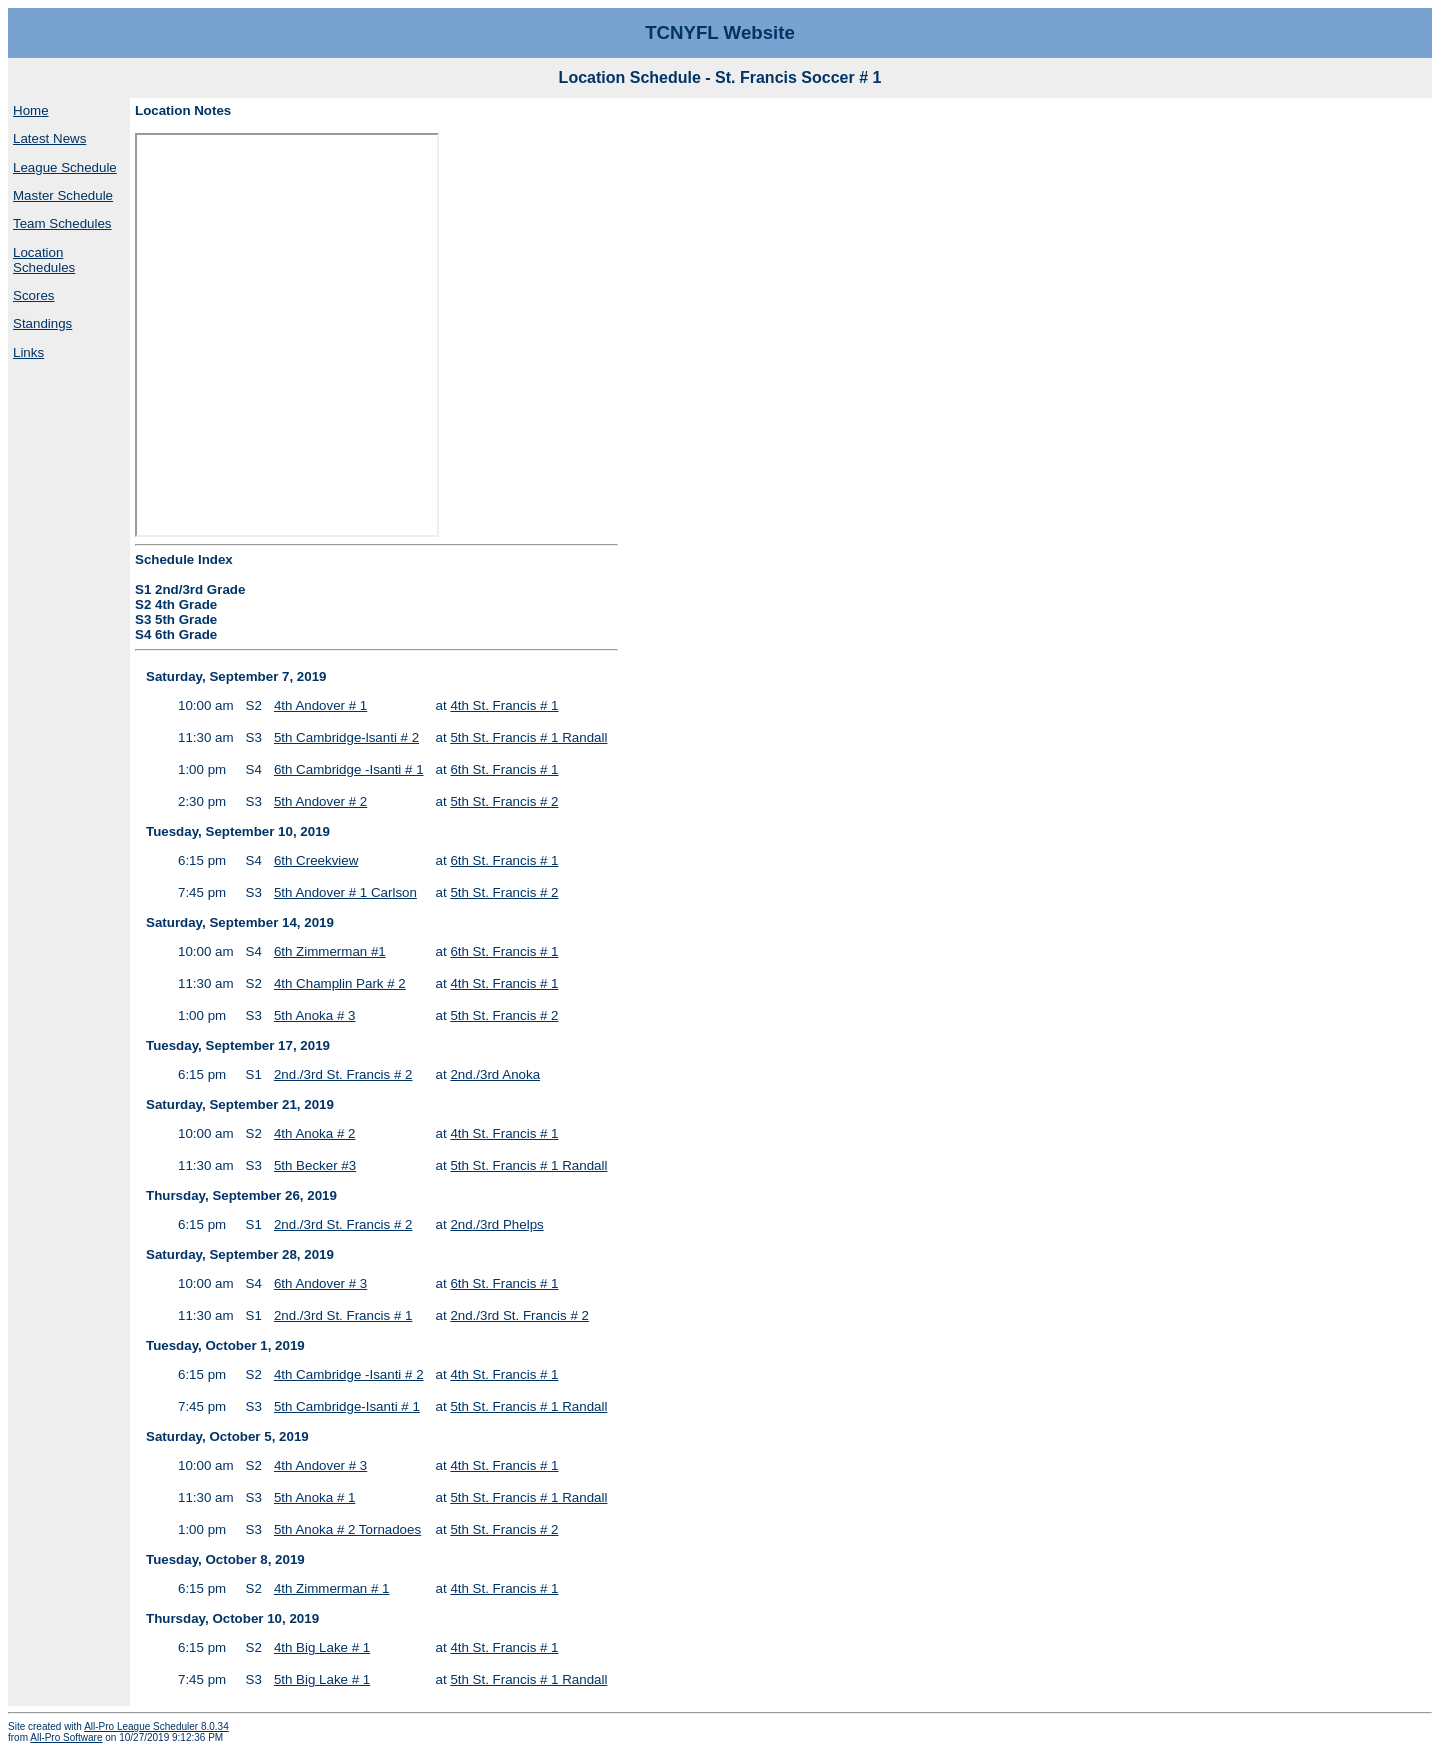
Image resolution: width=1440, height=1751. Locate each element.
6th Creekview (316, 860)
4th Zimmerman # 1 (332, 1588)
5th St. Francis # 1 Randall (528, 737)
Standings (42, 323)
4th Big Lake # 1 (322, 1647)
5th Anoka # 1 (315, 1497)
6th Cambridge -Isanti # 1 (349, 769)
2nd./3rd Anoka (495, 1074)
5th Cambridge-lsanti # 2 (346, 737)
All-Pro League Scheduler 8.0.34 (156, 1726)
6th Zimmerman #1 (330, 951)
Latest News (49, 138)
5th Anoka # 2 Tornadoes (347, 1529)
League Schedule (65, 167)
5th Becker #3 (315, 1165)
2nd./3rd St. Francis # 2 (343, 1074)
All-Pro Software (66, 1737)
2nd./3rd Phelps (496, 1224)
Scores (33, 295)
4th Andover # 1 (320, 705)
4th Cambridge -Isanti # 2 (349, 1374)
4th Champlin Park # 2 (340, 983)
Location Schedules (44, 260)
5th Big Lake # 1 (322, 1679)
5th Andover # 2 (320, 801)
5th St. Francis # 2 (504, 801)
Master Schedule (63, 195)
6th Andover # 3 (320, 1283)
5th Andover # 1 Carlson (345, 892)
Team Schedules (62, 223)
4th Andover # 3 (320, 1465)
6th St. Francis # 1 (504, 769)
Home (31, 110)
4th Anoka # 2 (315, 1133)
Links (28, 352)
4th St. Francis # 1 (504, 705)
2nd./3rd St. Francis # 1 (343, 1315)
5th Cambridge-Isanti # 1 (347, 1406)
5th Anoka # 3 (315, 1015)
